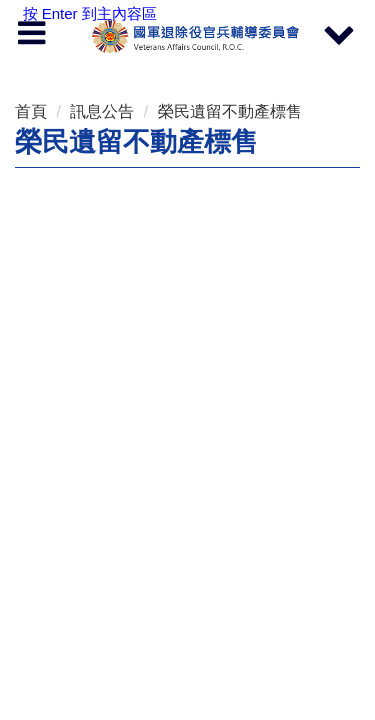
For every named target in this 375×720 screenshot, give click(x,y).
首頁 (31, 111)
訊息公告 (102, 111)
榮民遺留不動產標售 (230, 111)
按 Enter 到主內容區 (90, 13)
